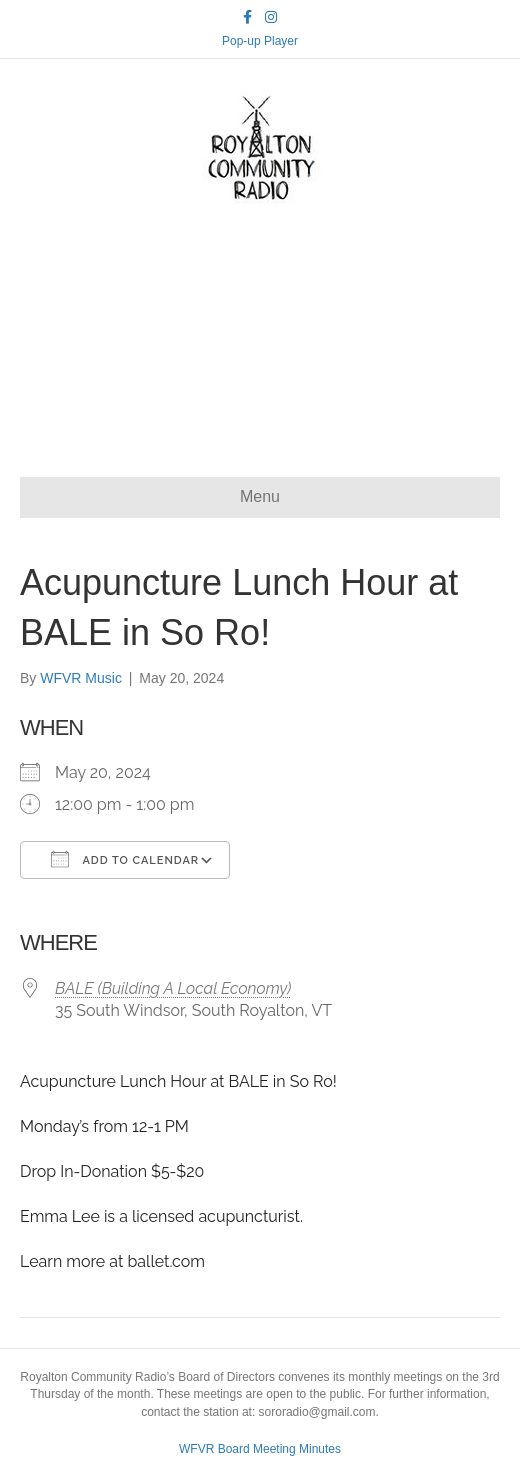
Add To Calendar (125, 859)
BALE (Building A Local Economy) (173, 988)
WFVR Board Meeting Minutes (260, 1449)
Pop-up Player (260, 41)
